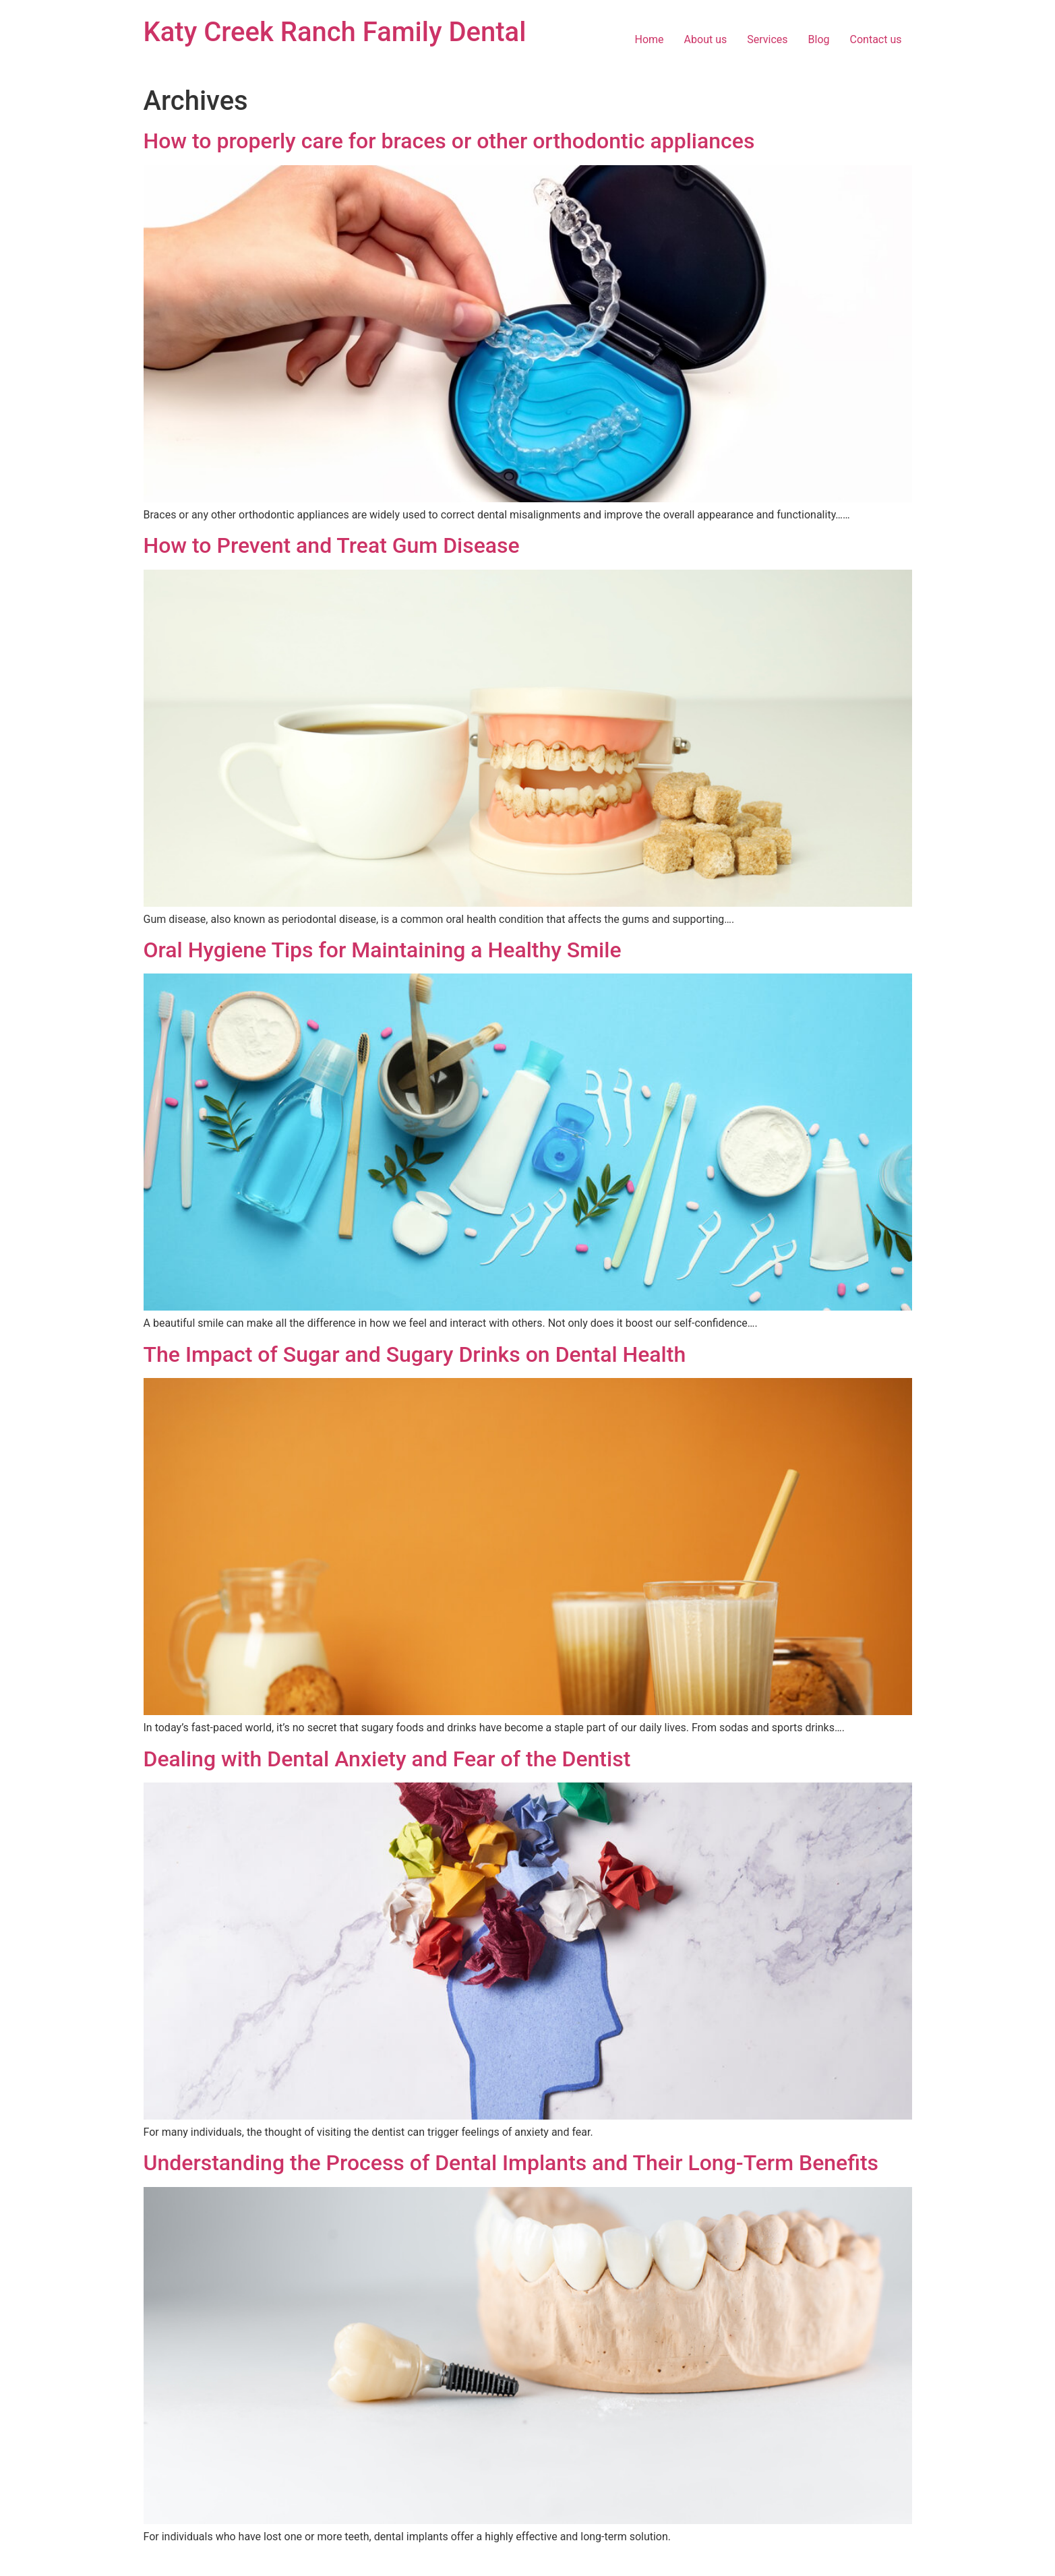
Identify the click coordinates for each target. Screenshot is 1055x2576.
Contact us (876, 39)
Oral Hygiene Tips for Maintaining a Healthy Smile (383, 950)
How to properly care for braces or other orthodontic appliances (449, 141)
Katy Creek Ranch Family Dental (335, 32)
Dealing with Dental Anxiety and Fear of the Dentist (387, 1759)
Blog (819, 39)
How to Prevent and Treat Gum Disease (332, 545)
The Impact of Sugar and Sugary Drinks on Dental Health (415, 1354)
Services (767, 39)
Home (649, 39)
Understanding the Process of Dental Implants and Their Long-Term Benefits (511, 2163)
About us (705, 39)
